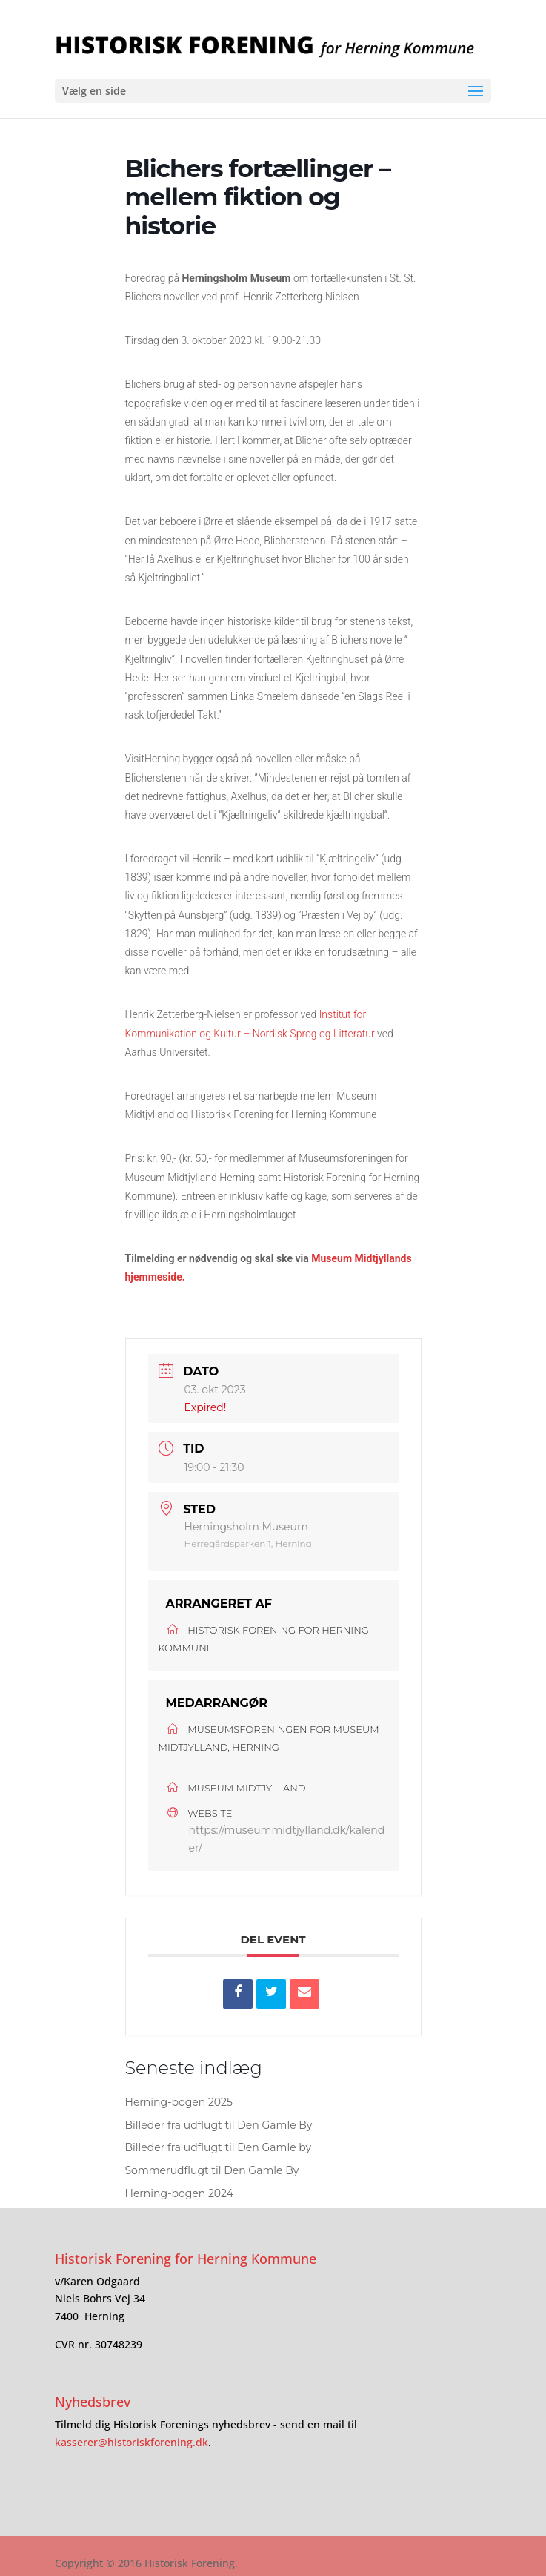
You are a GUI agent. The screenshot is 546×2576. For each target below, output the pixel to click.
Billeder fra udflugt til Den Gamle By (219, 2125)
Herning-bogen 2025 (179, 2102)
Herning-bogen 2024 (179, 2193)
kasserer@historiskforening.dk (131, 2442)
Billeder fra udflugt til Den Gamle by (218, 2147)
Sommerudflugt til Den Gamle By (212, 2170)
